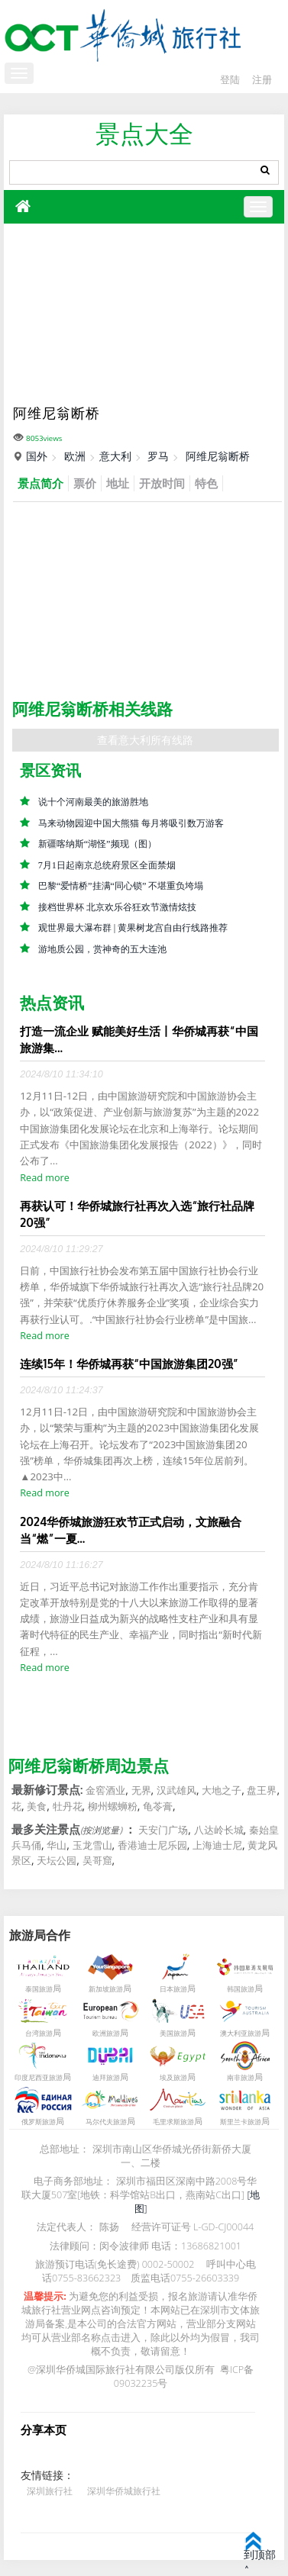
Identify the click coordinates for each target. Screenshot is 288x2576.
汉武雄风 (176, 1791)
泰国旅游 (39, 1989)
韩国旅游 (240, 1989)
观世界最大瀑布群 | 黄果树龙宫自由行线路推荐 (133, 928)
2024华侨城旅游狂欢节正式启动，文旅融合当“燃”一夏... (130, 1530)
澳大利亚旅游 (240, 2033)
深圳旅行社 (50, 2490)
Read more (44, 1177)
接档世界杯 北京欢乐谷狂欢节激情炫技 (117, 907)
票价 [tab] (84, 483)
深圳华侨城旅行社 (123, 2490)
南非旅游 (240, 2077)
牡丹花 (68, 1806)
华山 (56, 1846)
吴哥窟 (97, 1861)
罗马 (158, 456)
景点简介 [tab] (40, 483)
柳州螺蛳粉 (113, 1806)
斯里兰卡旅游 (240, 2122)
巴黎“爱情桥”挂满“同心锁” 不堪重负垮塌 (121, 886)
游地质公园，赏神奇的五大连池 (102, 949)
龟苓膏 (158, 1806)
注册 (262, 79)
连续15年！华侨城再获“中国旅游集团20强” (129, 1363)
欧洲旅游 (106, 2033)
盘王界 (262, 1791)
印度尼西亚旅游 (39, 2077)
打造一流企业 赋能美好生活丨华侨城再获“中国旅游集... (138, 1040)
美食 (37, 1806)
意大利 (115, 456)
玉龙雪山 (92, 1846)
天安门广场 (163, 1830)
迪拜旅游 (106, 2077)
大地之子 (221, 1791)
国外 (36, 456)
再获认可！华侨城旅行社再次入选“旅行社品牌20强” (137, 1214)
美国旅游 (173, 2033)
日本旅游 (173, 1989)
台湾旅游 (39, 2033)
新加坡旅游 (106, 1989)
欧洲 (75, 456)
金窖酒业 (105, 1791)
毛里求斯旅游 (173, 2122)
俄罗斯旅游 (38, 2122)
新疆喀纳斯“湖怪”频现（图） (97, 844)
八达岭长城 (219, 1830)
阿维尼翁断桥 (218, 456)
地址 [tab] (117, 483)
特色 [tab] (206, 483)
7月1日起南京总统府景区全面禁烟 (107, 865)
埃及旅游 (173, 2077)
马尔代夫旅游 (106, 2122)
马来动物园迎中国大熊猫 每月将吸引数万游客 (131, 823)
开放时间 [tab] (162, 483)
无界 (141, 1791)
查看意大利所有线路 (145, 740)
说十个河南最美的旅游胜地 (93, 802)
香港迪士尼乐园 (152, 1846)
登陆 (230, 79)
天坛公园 (56, 1861)
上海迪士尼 (217, 1846)
